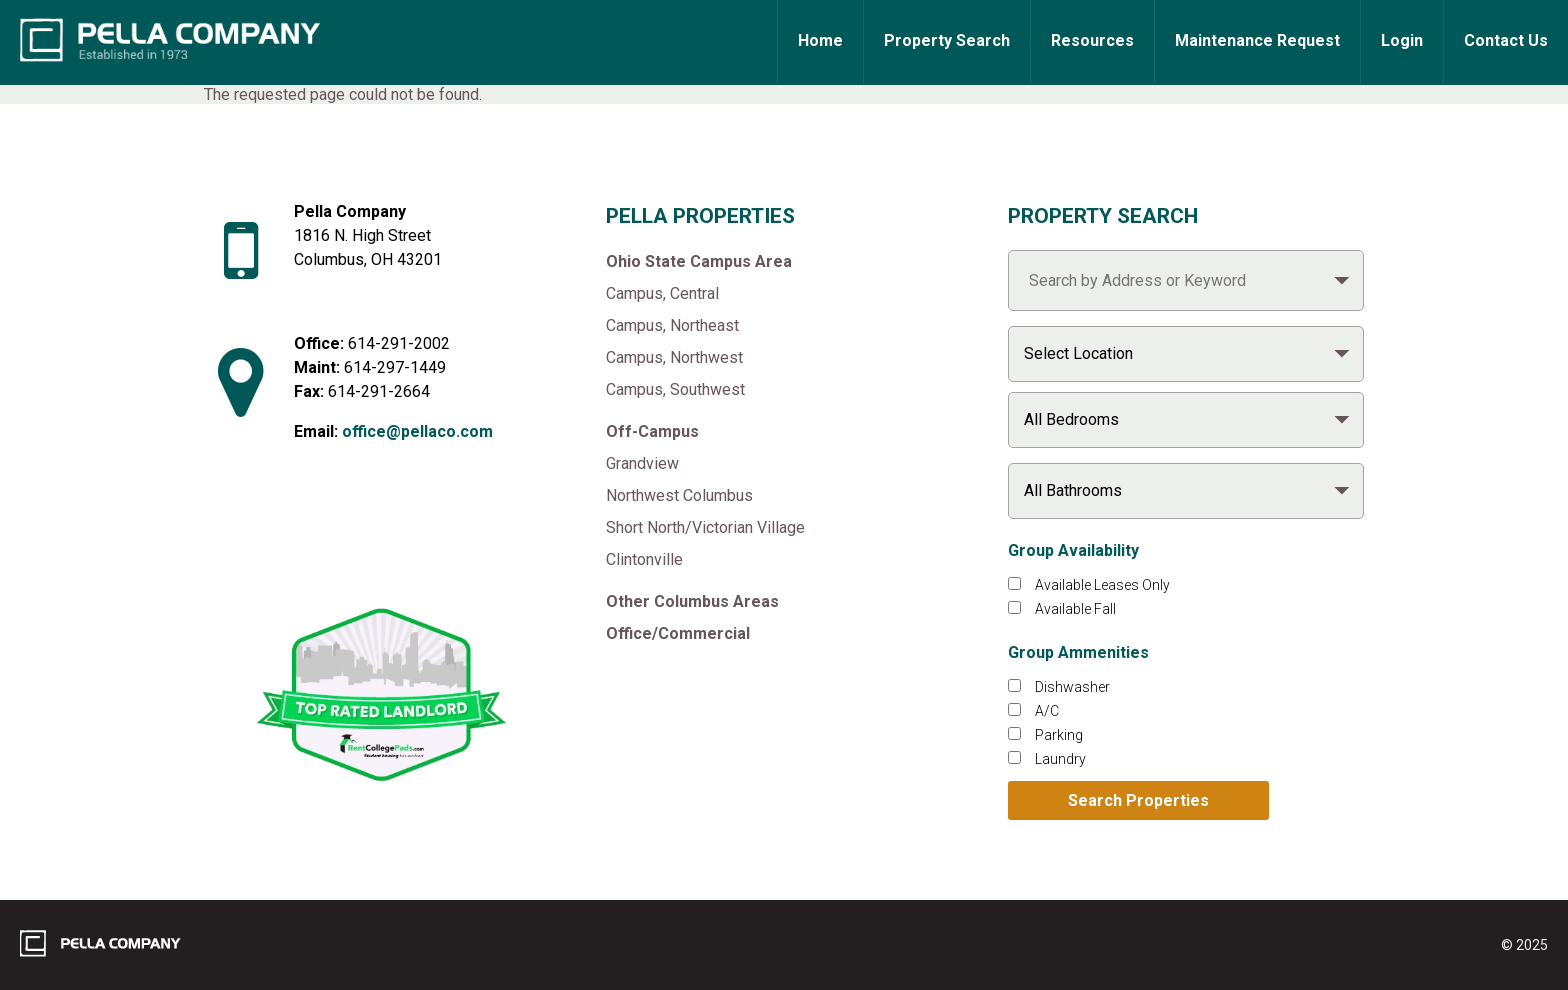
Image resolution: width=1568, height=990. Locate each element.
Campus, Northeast (672, 325)
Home (820, 40)
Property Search (947, 40)
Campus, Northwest (674, 357)
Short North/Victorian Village (705, 527)
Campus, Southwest (675, 389)
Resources (1092, 40)
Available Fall (1075, 609)
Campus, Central (662, 293)
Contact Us (1506, 40)
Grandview (642, 463)
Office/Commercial (678, 633)
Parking (1059, 735)
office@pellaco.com (417, 431)
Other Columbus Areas (692, 601)
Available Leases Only (1102, 585)
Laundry (1060, 759)
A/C (1047, 711)
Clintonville (644, 559)
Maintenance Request (1257, 40)
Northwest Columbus (679, 495)
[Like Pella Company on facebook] (331, 544)
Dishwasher (1072, 687)
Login (1402, 40)
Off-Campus (652, 431)
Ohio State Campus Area (699, 261)
